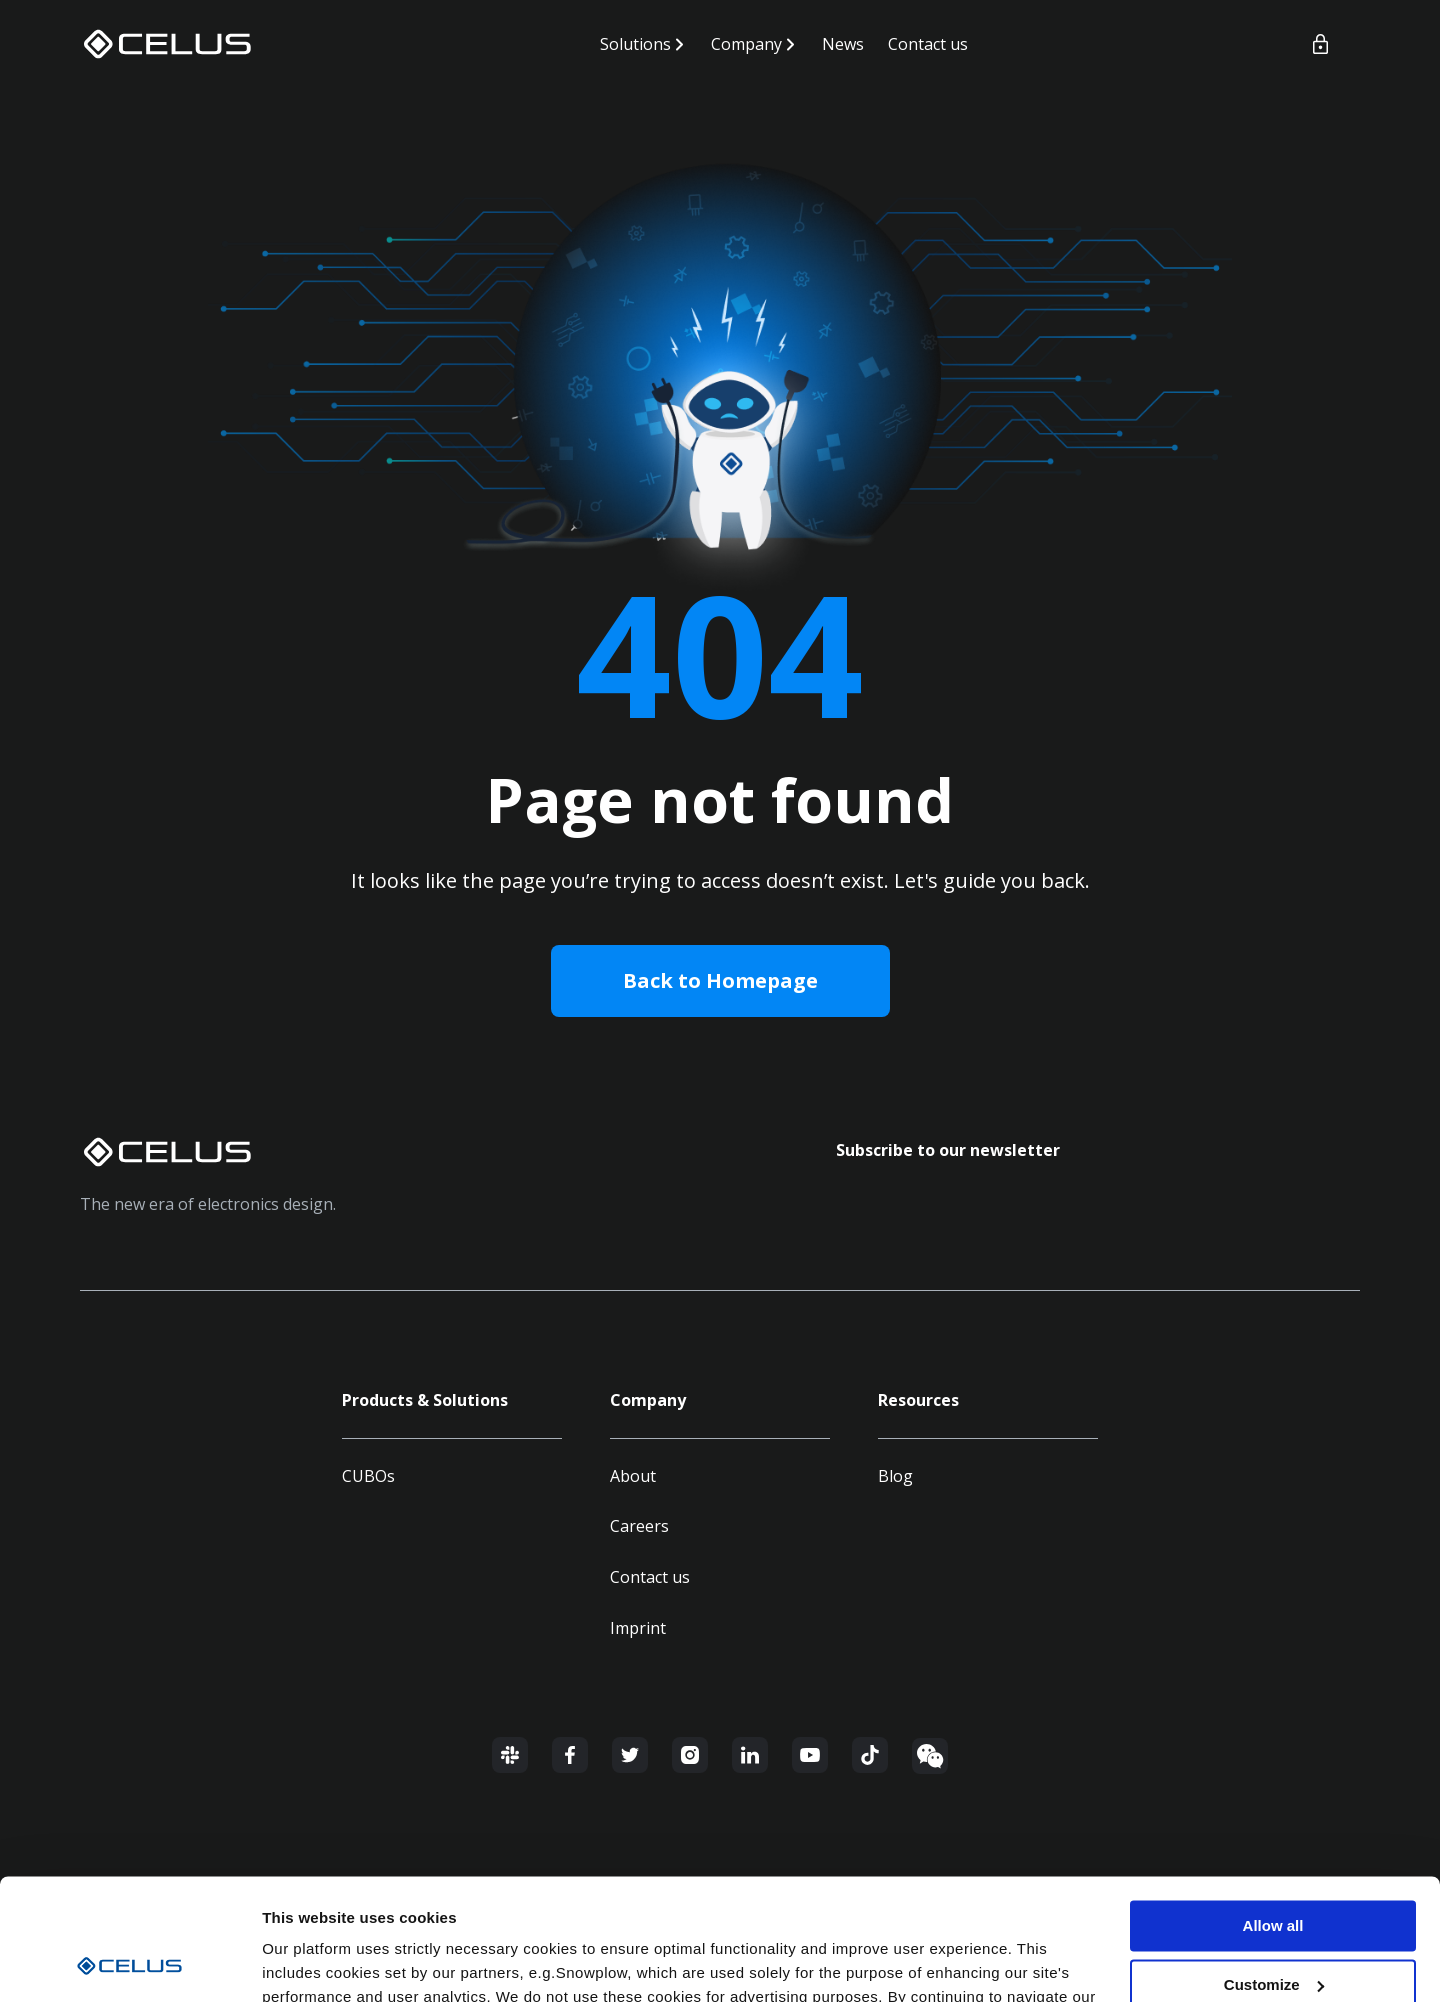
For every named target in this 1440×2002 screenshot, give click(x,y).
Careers (639, 1526)
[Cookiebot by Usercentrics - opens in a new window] (129, 1963)
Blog (895, 1476)
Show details (308, 1962)
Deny (1273, 1929)
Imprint (638, 1628)
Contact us (928, 44)
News (843, 44)
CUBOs (368, 1476)
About (633, 1476)
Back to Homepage (720, 980)
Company (746, 44)
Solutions (635, 44)
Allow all (1273, 1812)
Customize (1274, 1871)
